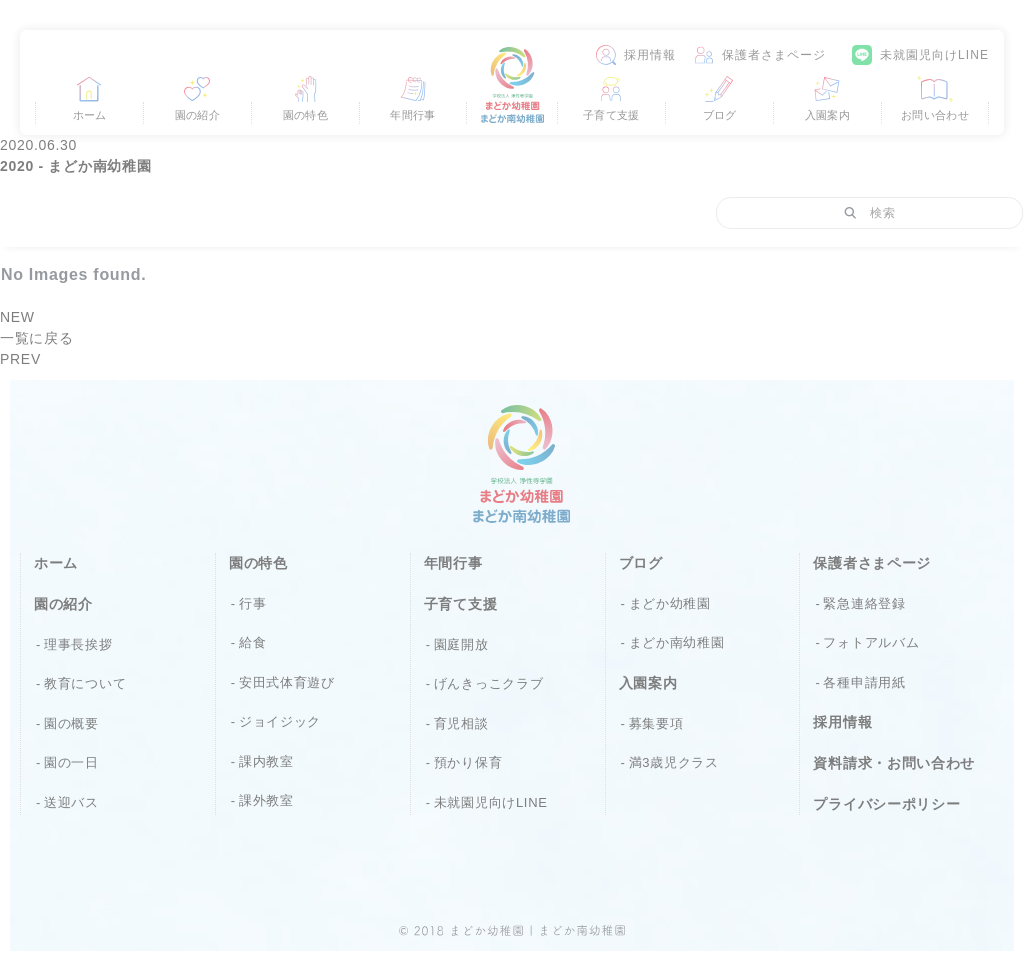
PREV (20, 359)
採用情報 (650, 55)
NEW (17, 317)
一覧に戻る (37, 338)
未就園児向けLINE (934, 55)
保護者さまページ (774, 55)
